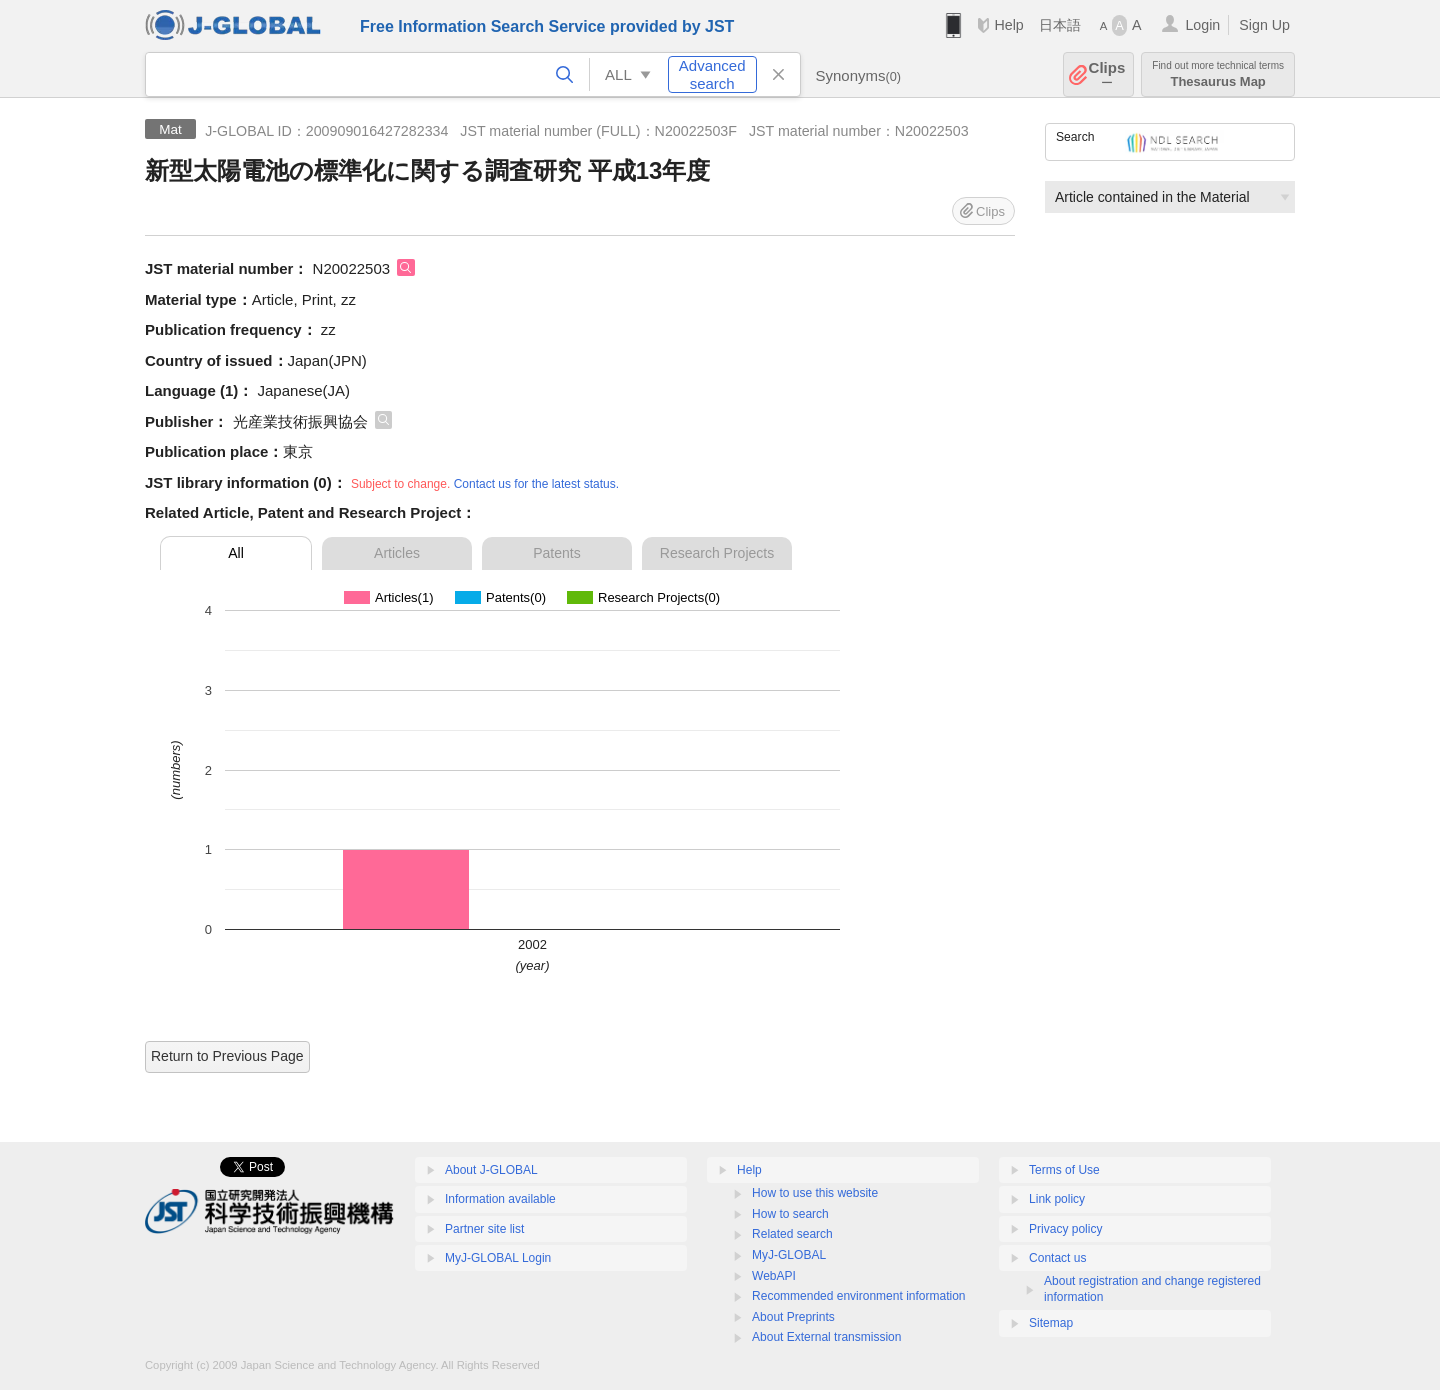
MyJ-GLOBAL (789, 1255)
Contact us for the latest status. (536, 484)
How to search (790, 1214)
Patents (556, 553)
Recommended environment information (858, 1296)
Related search (792, 1234)
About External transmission (826, 1337)
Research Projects (717, 553)
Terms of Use (1064, 1170)
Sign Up (1264, 25)
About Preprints (793, 1317)
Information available (500, 1199)
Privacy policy (1065, 1229)
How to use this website (815, 1193)
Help (1008, 25)
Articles (397, 553)
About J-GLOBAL (491, 1170)
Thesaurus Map (1218, 74)
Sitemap (1051, 1323)
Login (1202, 25)
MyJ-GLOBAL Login (498, 1258)
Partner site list (484, 1229)
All (236, 553)
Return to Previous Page (227, 1056)
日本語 (1060, 25)
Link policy (1057, 1199)
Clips (1107, 74)
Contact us (1057, 1258)
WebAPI (774, 1276)
